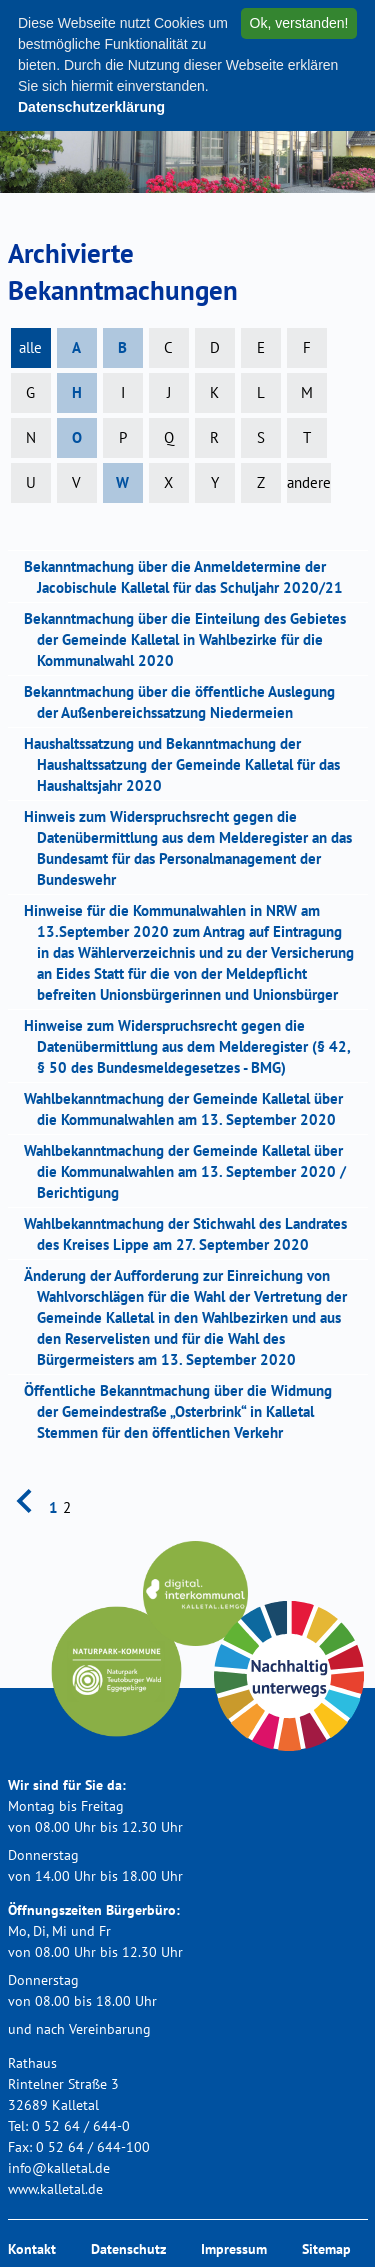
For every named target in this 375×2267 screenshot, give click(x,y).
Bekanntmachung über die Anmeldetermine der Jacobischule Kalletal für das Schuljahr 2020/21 (190, 577)
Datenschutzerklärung (91, 107)
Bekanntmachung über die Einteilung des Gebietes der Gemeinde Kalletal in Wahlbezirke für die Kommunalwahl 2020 (191, 639)
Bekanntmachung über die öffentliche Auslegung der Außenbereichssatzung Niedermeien (186, 702)
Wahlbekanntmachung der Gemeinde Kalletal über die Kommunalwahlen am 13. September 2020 (190, 1109)
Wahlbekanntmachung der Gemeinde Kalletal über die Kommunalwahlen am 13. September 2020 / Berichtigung (191, 1171)
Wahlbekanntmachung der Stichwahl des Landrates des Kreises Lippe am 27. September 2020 (192, 1234)
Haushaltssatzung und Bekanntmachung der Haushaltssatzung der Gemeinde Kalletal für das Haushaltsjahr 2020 (188, 764)
